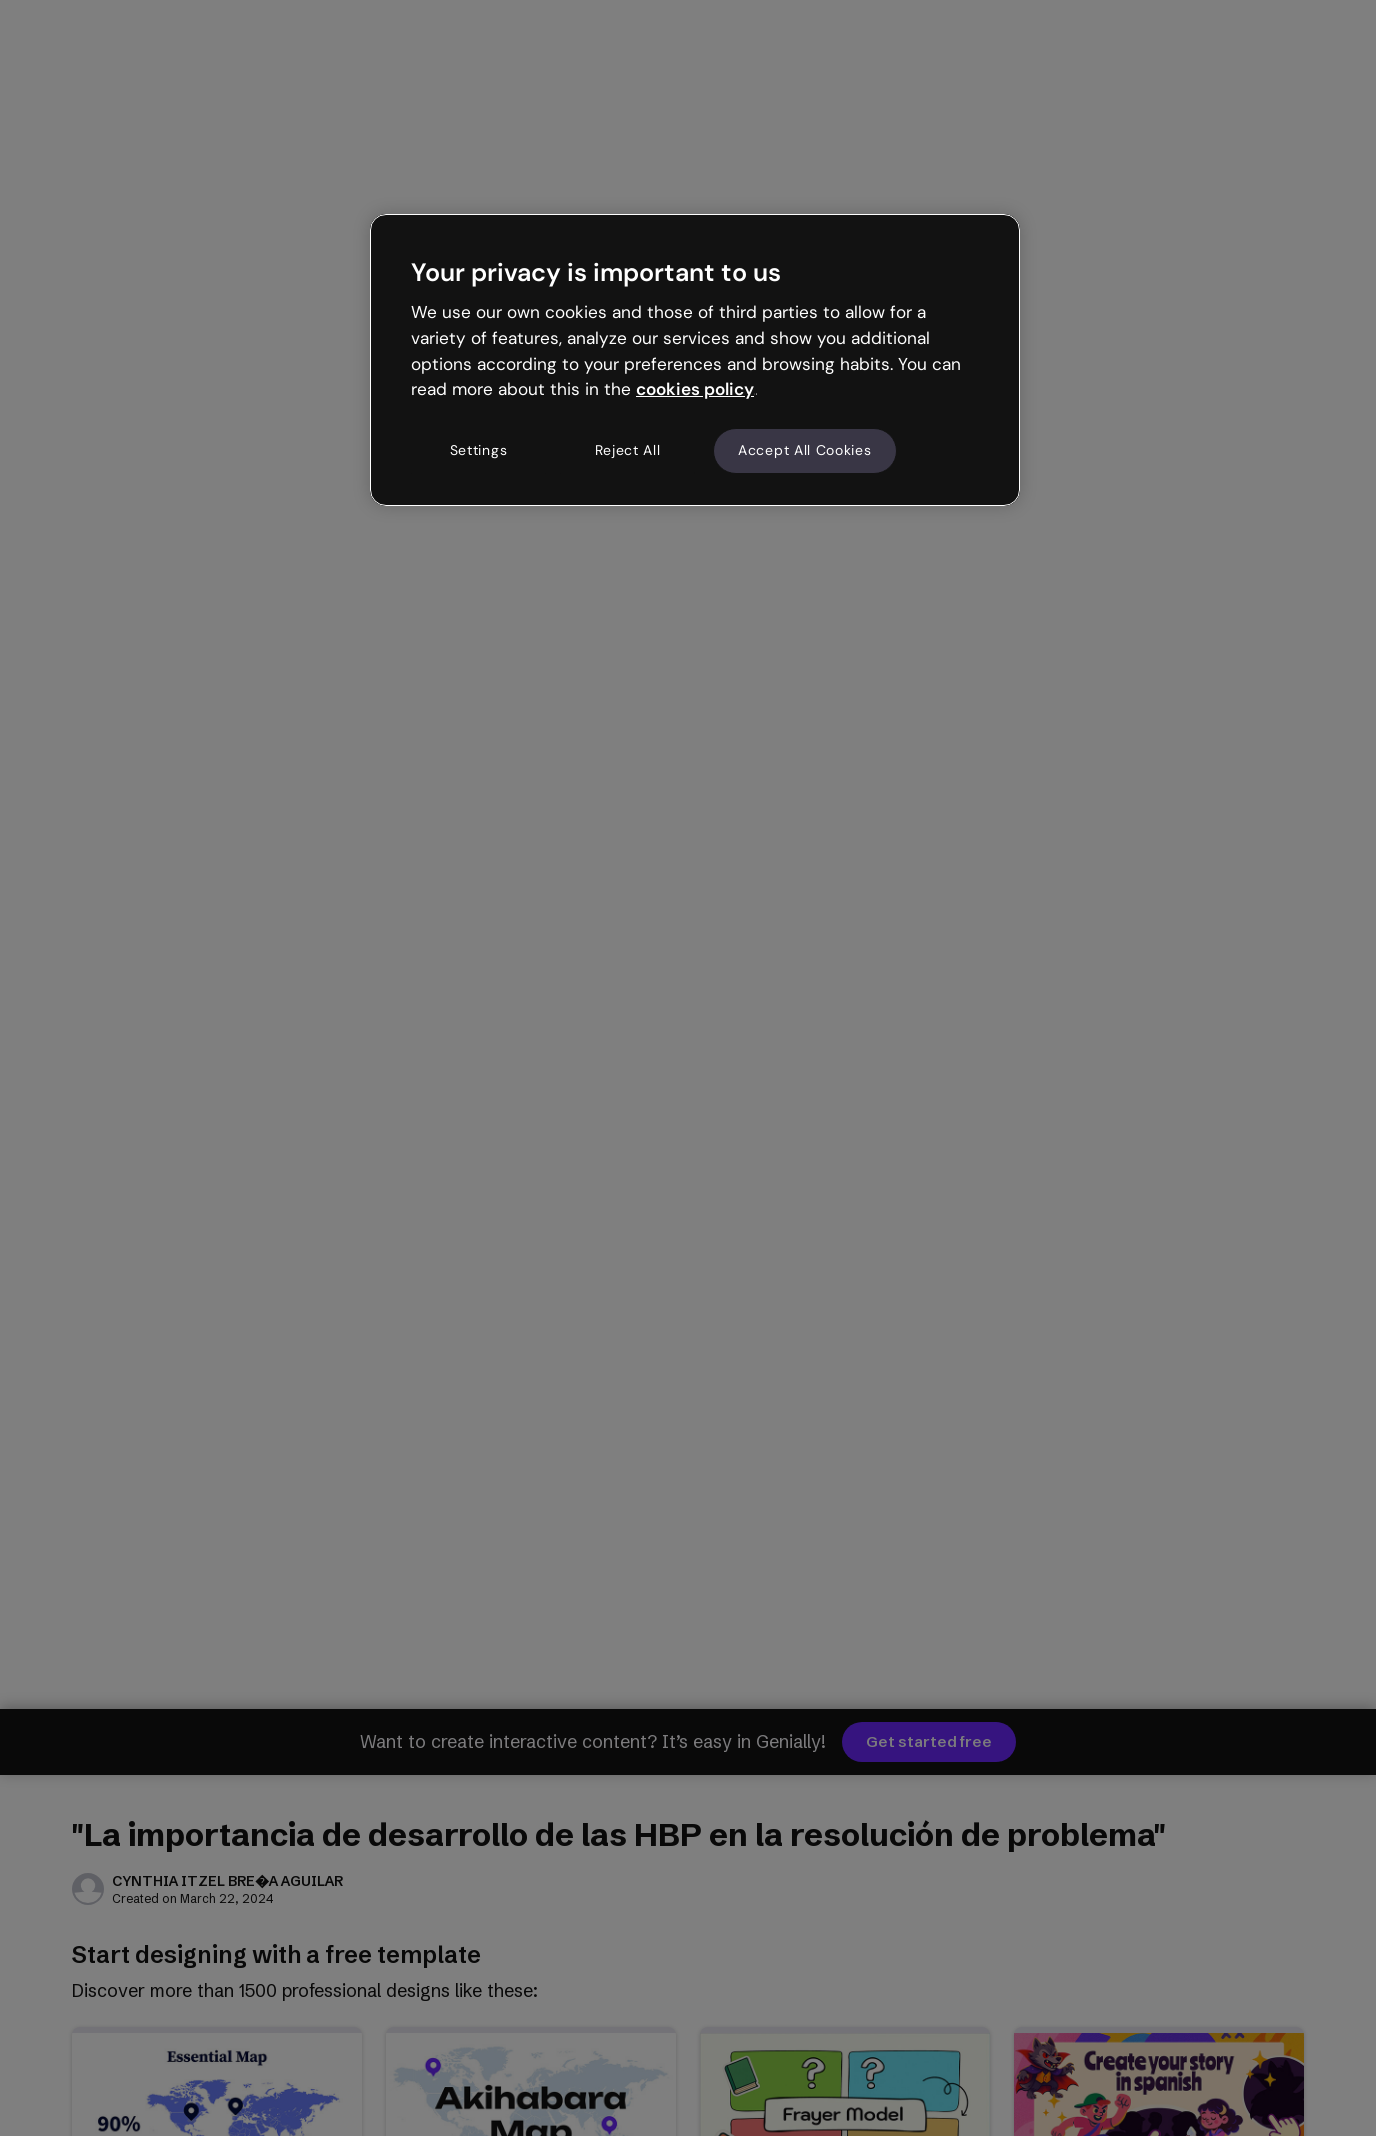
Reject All (628, 450)
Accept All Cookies (805, 450)
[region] (695, 360)
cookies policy (695, 389)
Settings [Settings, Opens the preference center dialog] (479, 450)
